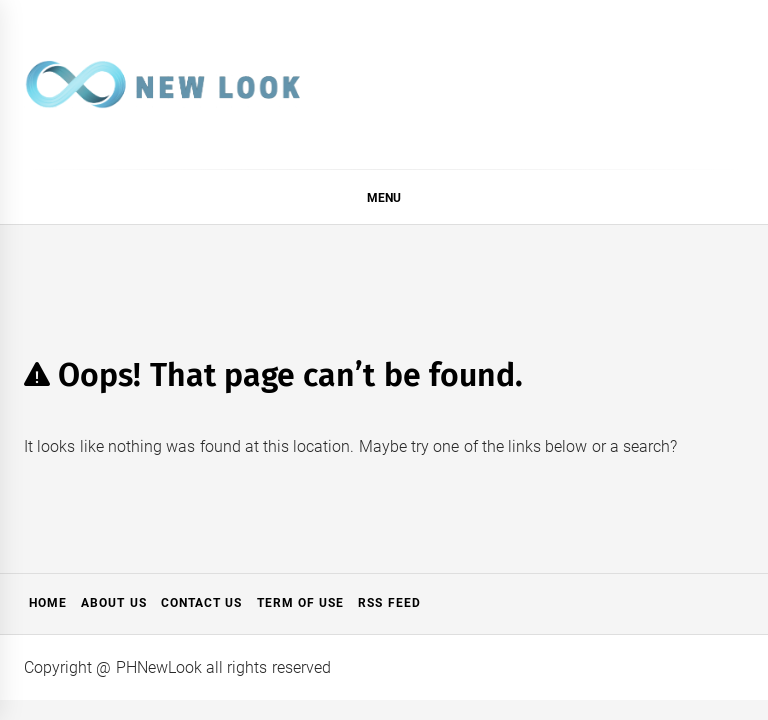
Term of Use (301, 603)
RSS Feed (389, 603)
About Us (113, 603)
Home (48, 603)
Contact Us (201, 603)
